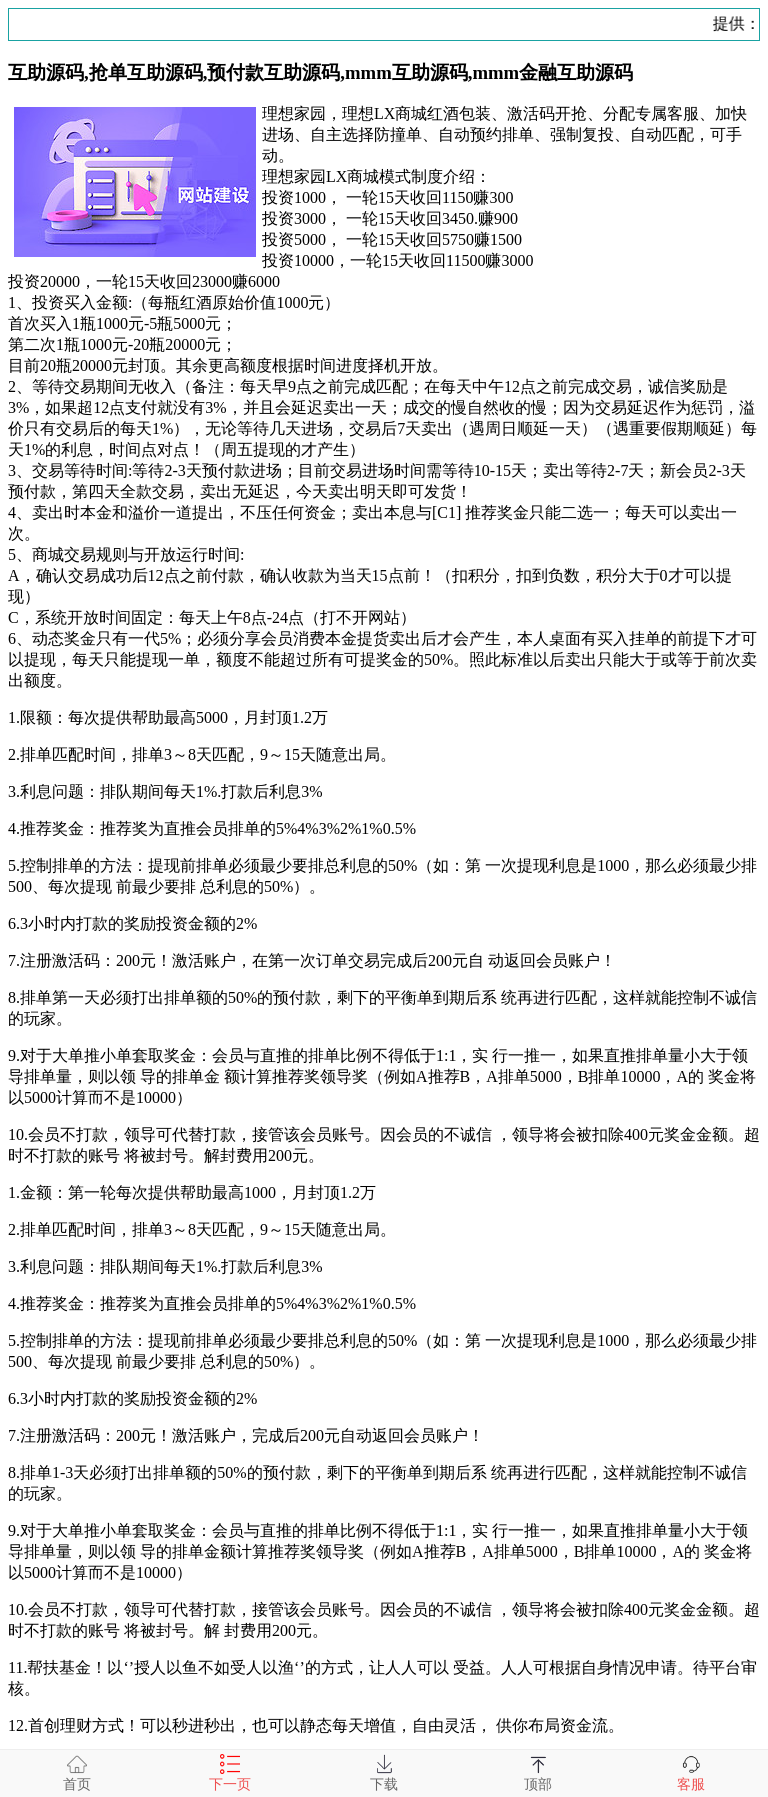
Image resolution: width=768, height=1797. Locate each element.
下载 (384, 1773)
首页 (77, 1773)
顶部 (538, 1773)
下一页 (230, 1773)
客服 (691, 1773)
